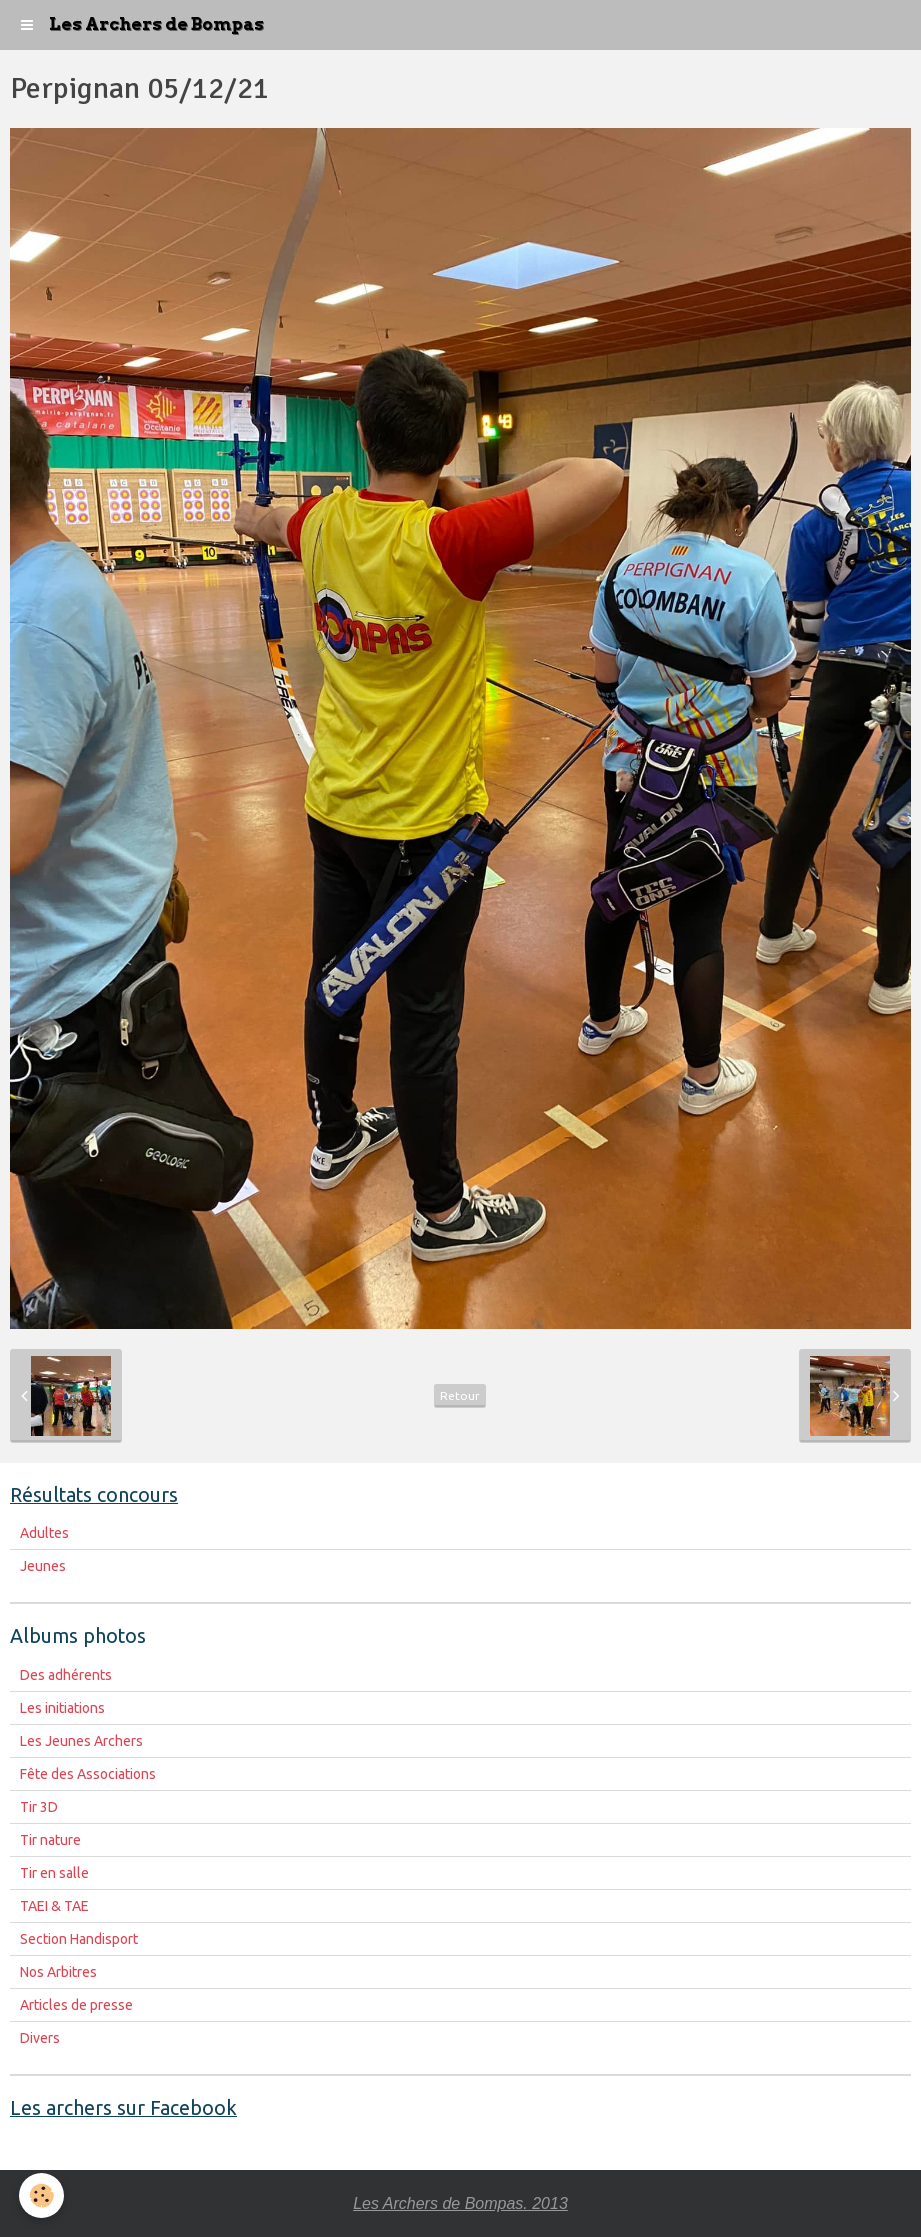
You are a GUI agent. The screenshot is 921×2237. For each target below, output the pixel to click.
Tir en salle (54, 1873)
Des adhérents (66, 1675)
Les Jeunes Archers (81, 1741)
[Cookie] (42, 2195)
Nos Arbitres (58, 1972)
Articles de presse (76, 2005)
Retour (460, 1395)
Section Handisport (79, 1939)
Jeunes (43, 1566)
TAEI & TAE (54, 1906)
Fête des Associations (88, 1774)
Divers (40, 2038)
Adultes (44, 1533)
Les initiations (62, 1708)
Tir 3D (39, 1807)
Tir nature (50, 1840)
